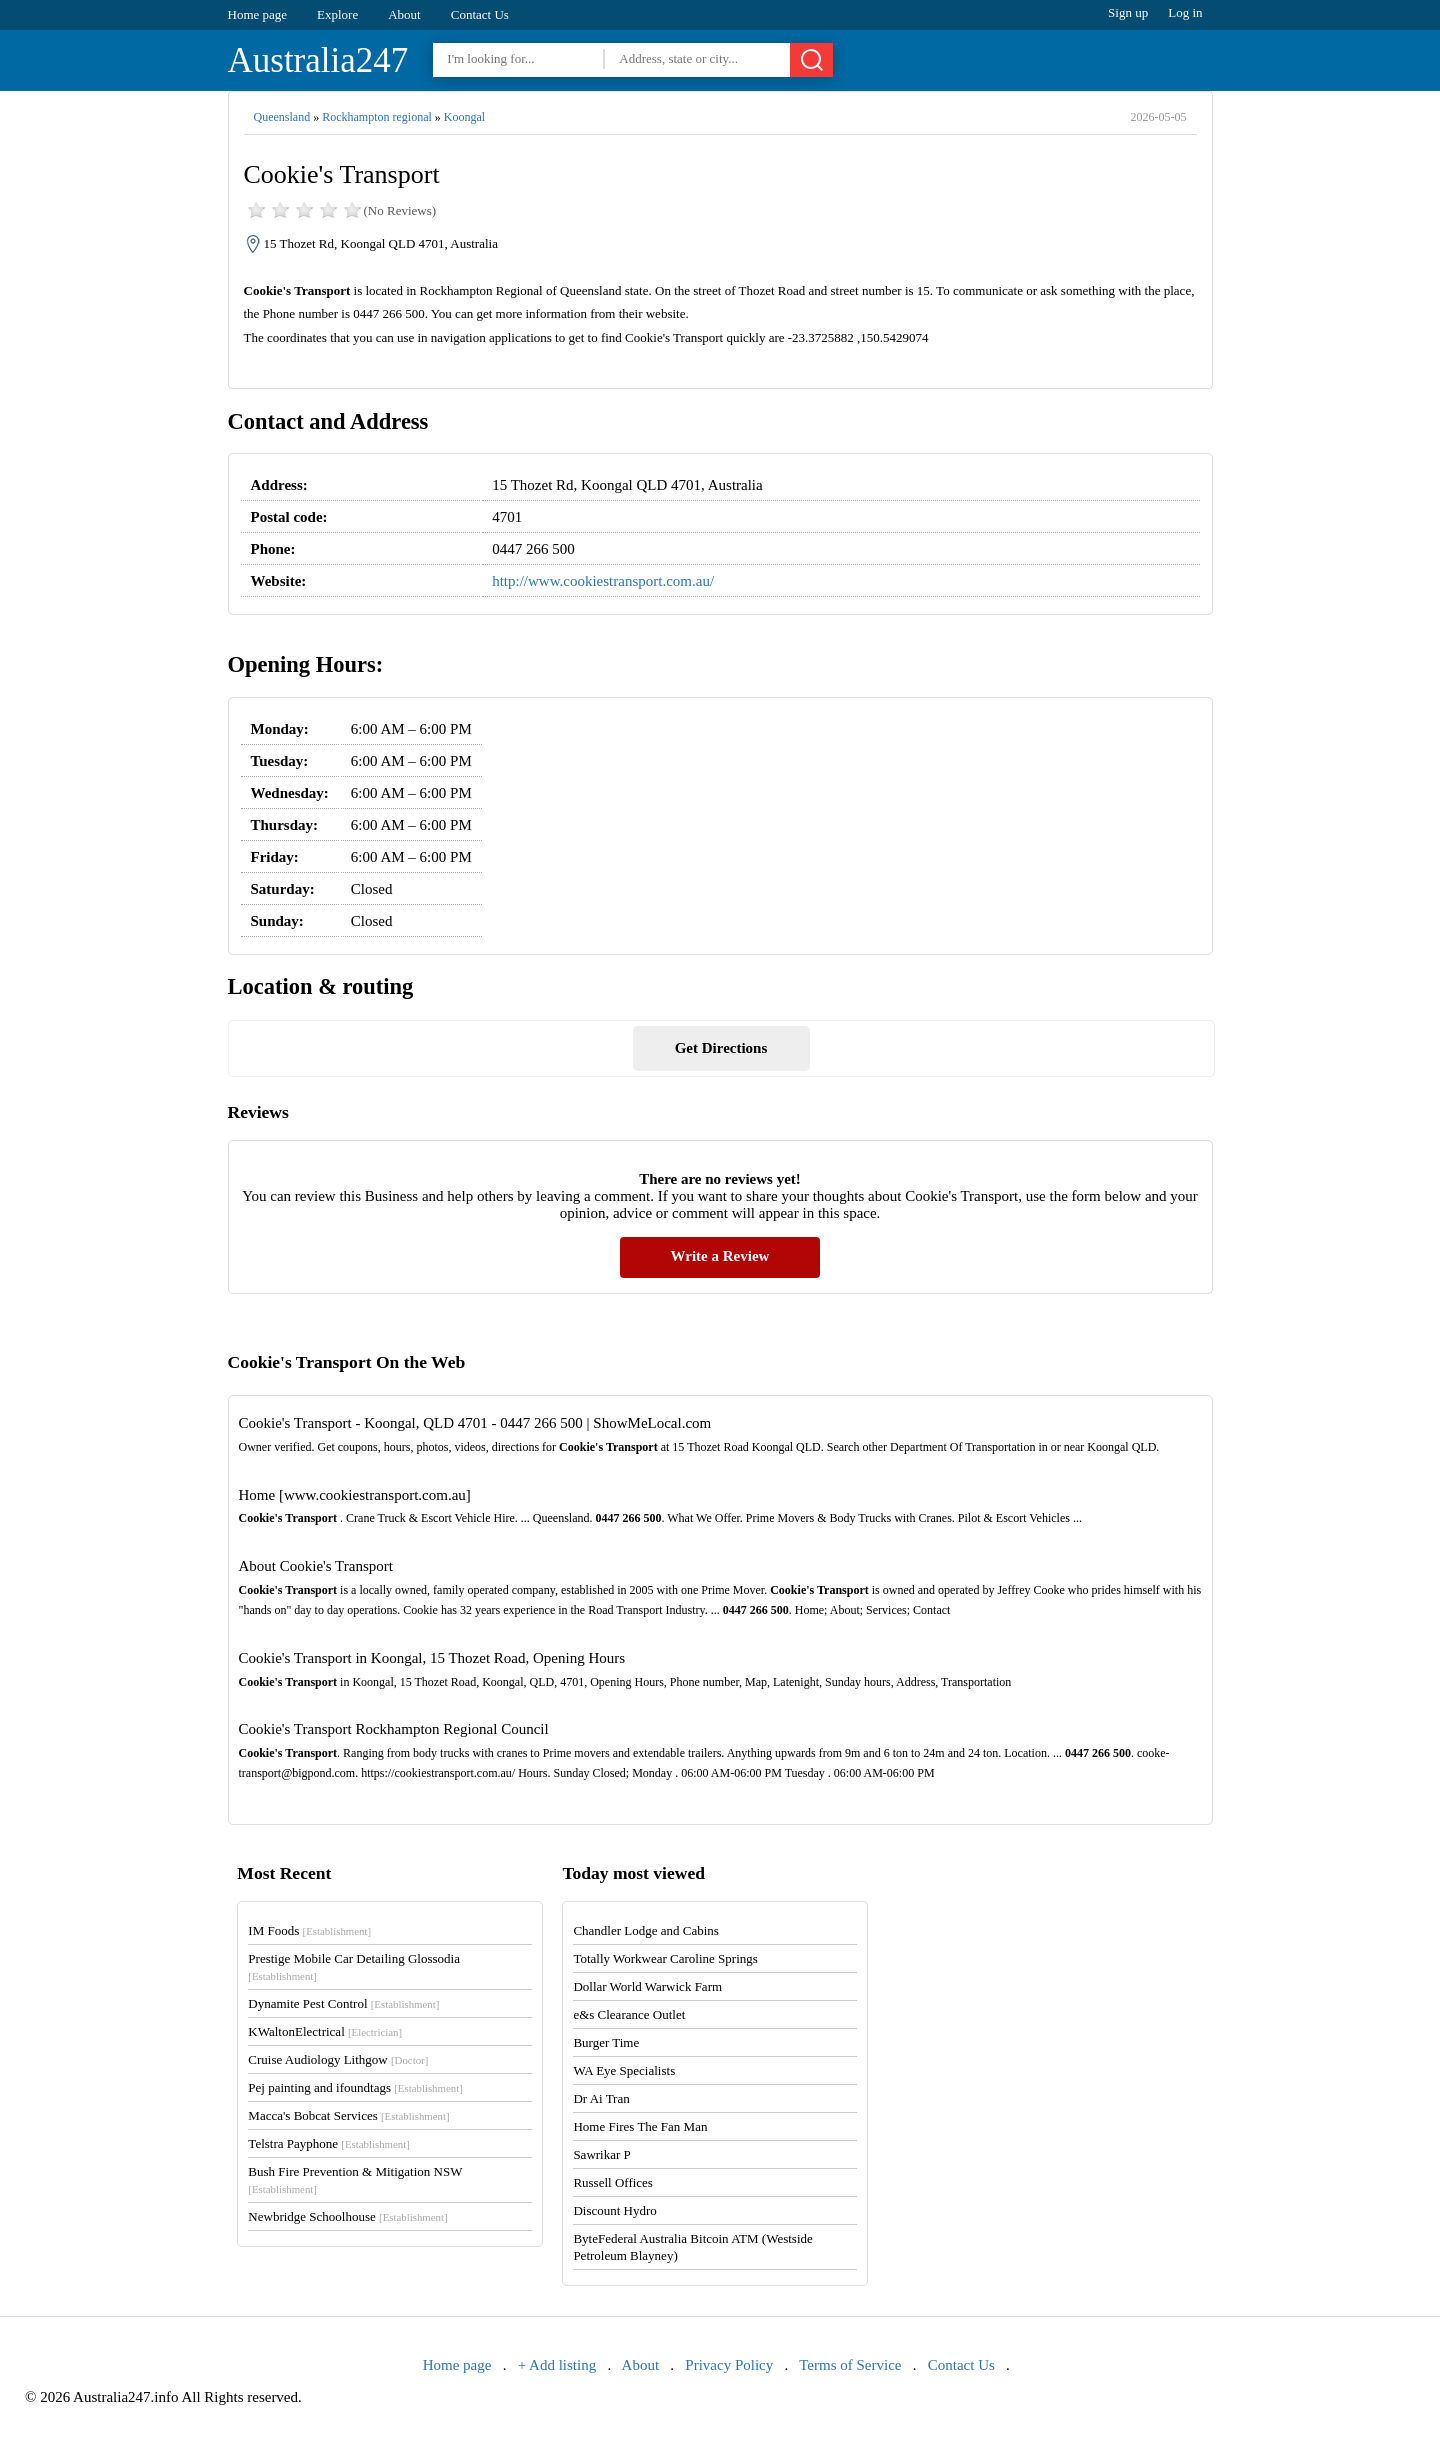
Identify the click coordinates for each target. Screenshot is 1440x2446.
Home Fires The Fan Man (640, 2126)
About (404, 14)
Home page (258, 14)
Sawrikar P (601, 2154)
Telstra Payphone (329, 2143)
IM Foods (309, 1930)
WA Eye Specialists (624, 2070)
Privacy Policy (729, 2365)
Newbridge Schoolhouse (347, 2216)
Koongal (464, 117)
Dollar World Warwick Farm (647, 1986)
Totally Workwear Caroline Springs (665, 1958)
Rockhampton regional (377, 117)
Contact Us (480, 14)
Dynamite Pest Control (343, 2003)
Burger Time (606, 2042)
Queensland (282, 117)
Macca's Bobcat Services (348, 2115)
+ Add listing (557, 2365)
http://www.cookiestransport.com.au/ (603, 581)
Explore (337, 14)
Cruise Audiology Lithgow (338, 2059)
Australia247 (318, 60)
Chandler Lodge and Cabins (646, 1930)
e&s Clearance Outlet (629, 2014)
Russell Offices (613, 2182)
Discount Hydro (614, 2210)
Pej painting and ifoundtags (355, 2087)
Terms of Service (850, 2365)
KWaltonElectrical (325, 2031)
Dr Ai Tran (601, 2098)
